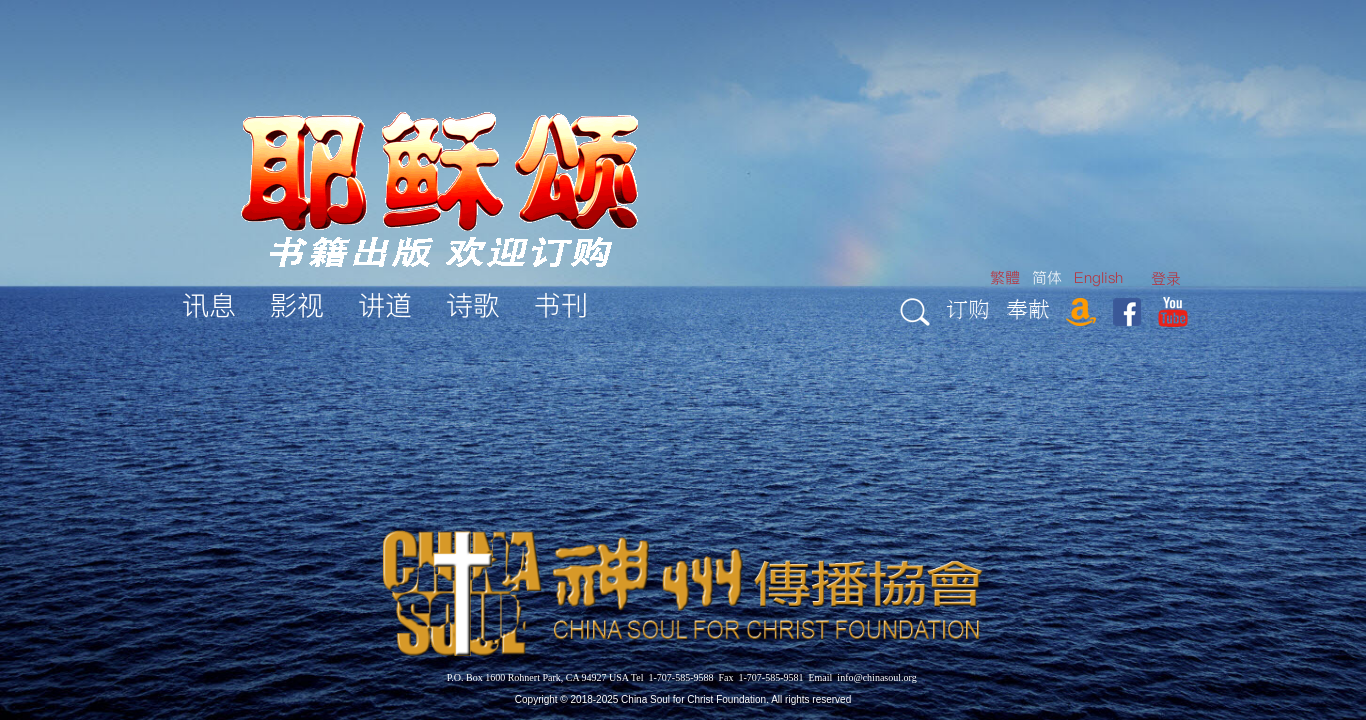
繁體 (1005, 277)
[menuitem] (1166, 278)
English (1098, 277)
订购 (968, 308)
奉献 (1028, 308)
